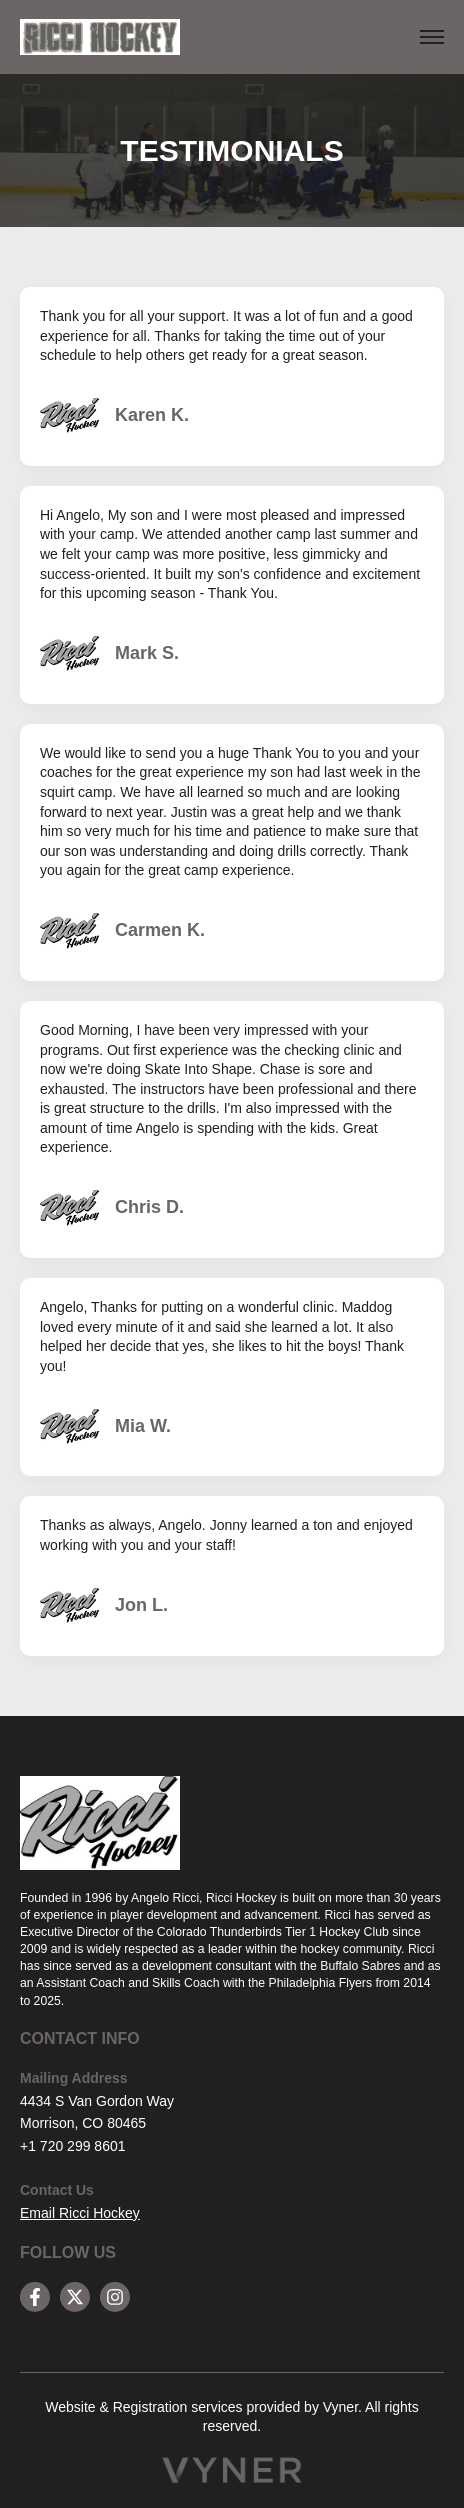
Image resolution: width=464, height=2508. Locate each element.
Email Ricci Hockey (80, 2213)
